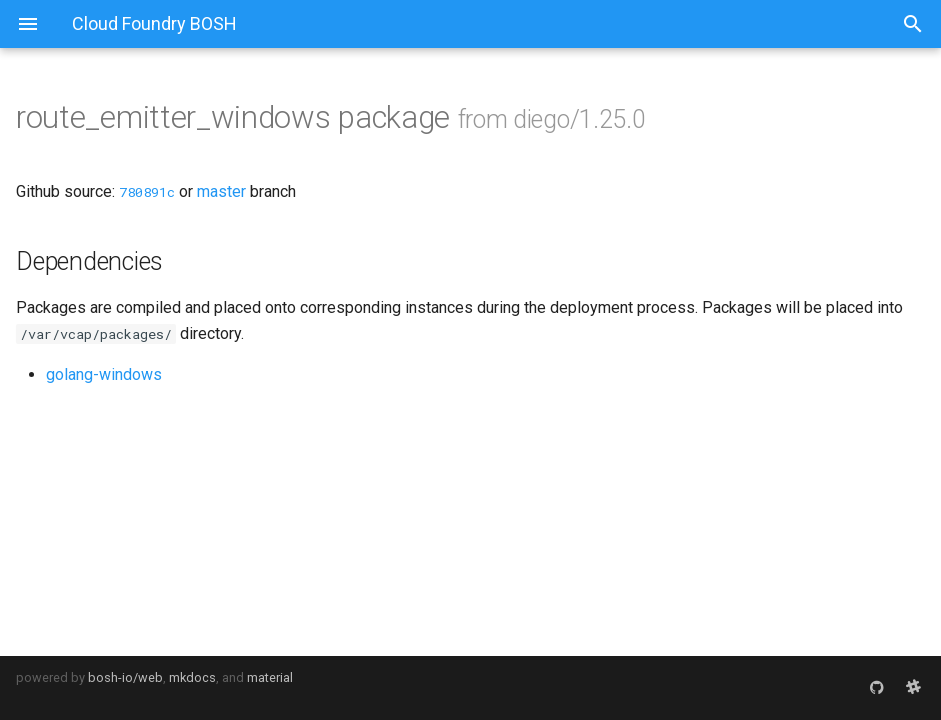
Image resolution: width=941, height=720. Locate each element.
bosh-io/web (125, 677)
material (270, 677)
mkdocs (192, 677)
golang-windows (104, 374)
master (221, 191)
